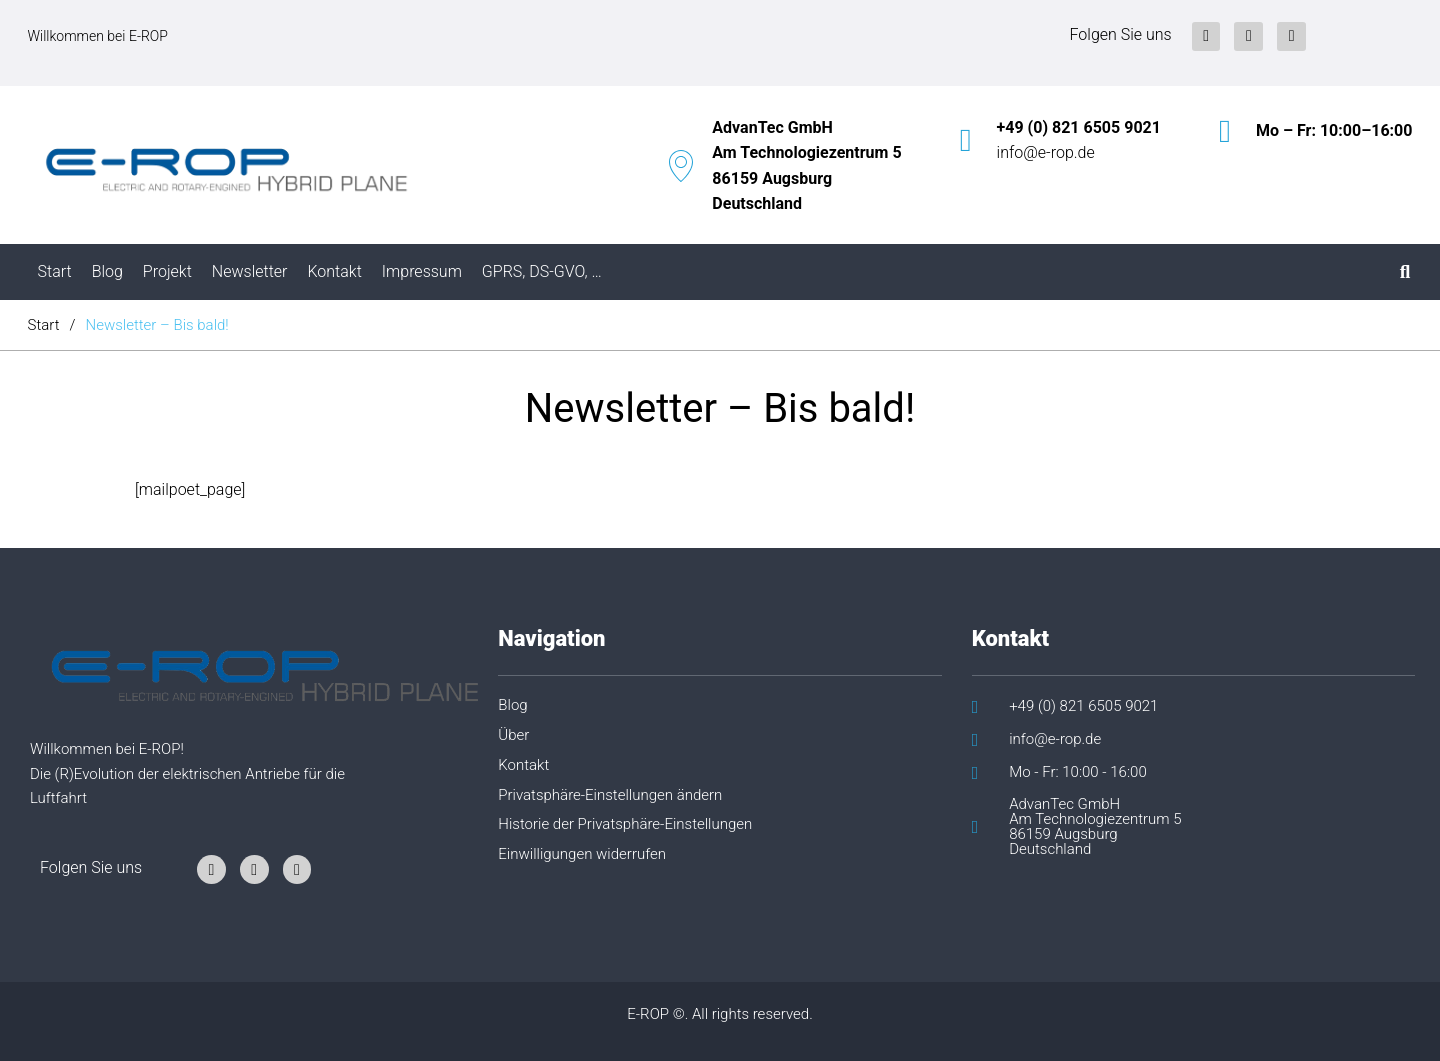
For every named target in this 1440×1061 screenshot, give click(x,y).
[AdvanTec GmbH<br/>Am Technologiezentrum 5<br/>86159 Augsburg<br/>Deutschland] (681, 166)
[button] (708, 803)
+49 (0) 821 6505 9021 (1079, 127)
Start (44, 325)
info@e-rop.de (1046, 152)
